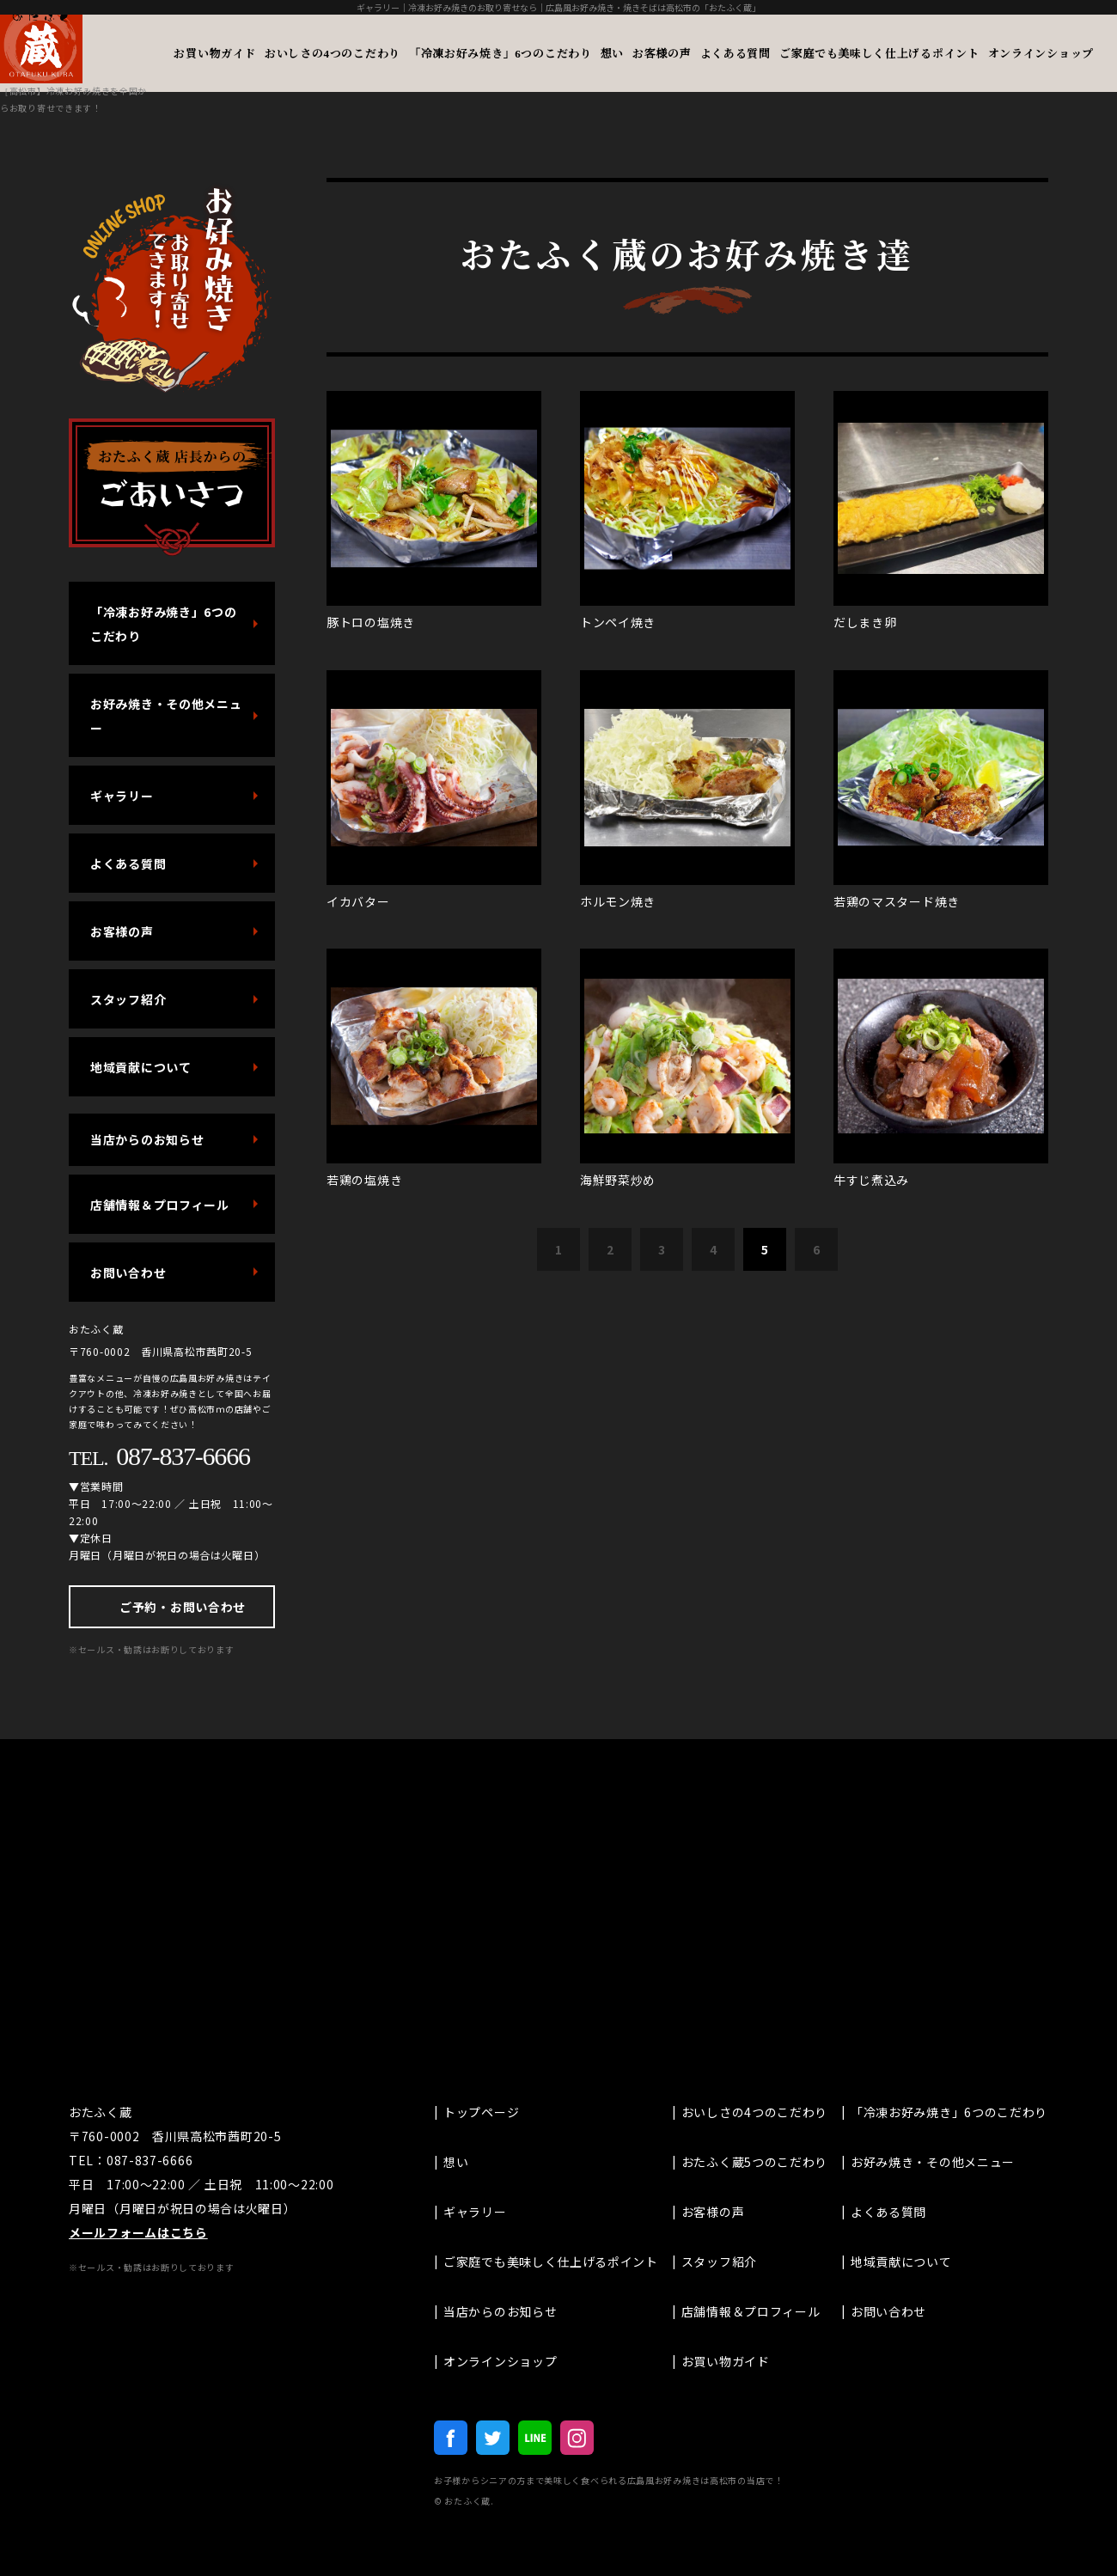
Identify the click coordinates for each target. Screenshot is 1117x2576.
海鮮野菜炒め (618, 1179)
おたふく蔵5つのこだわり (754, 2161)
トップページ (481, 2112)
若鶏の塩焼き (364, 1179)
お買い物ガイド (215, 53)
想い (612, 53)
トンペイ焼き (618, 622)
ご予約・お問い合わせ (182, 1606)
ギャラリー (122, 795)
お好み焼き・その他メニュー (165, 715)
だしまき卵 (865, 622)
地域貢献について (141, 1067)
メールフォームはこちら (138, 2232)
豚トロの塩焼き (371, 622)
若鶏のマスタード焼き (896, 901)
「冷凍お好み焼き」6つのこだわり (500, 53)
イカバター (358, 901)
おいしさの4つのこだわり (332, 53)
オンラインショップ (1041, 53)
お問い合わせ (128, 1272)
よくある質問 (735, 53)
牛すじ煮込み (871, 1179)
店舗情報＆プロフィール (159, 1204)
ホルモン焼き (618, 901)
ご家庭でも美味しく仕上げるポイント (879, 53)
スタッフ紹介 (128, 999)
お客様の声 (662, 53)
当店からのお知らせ (147, 1139)
